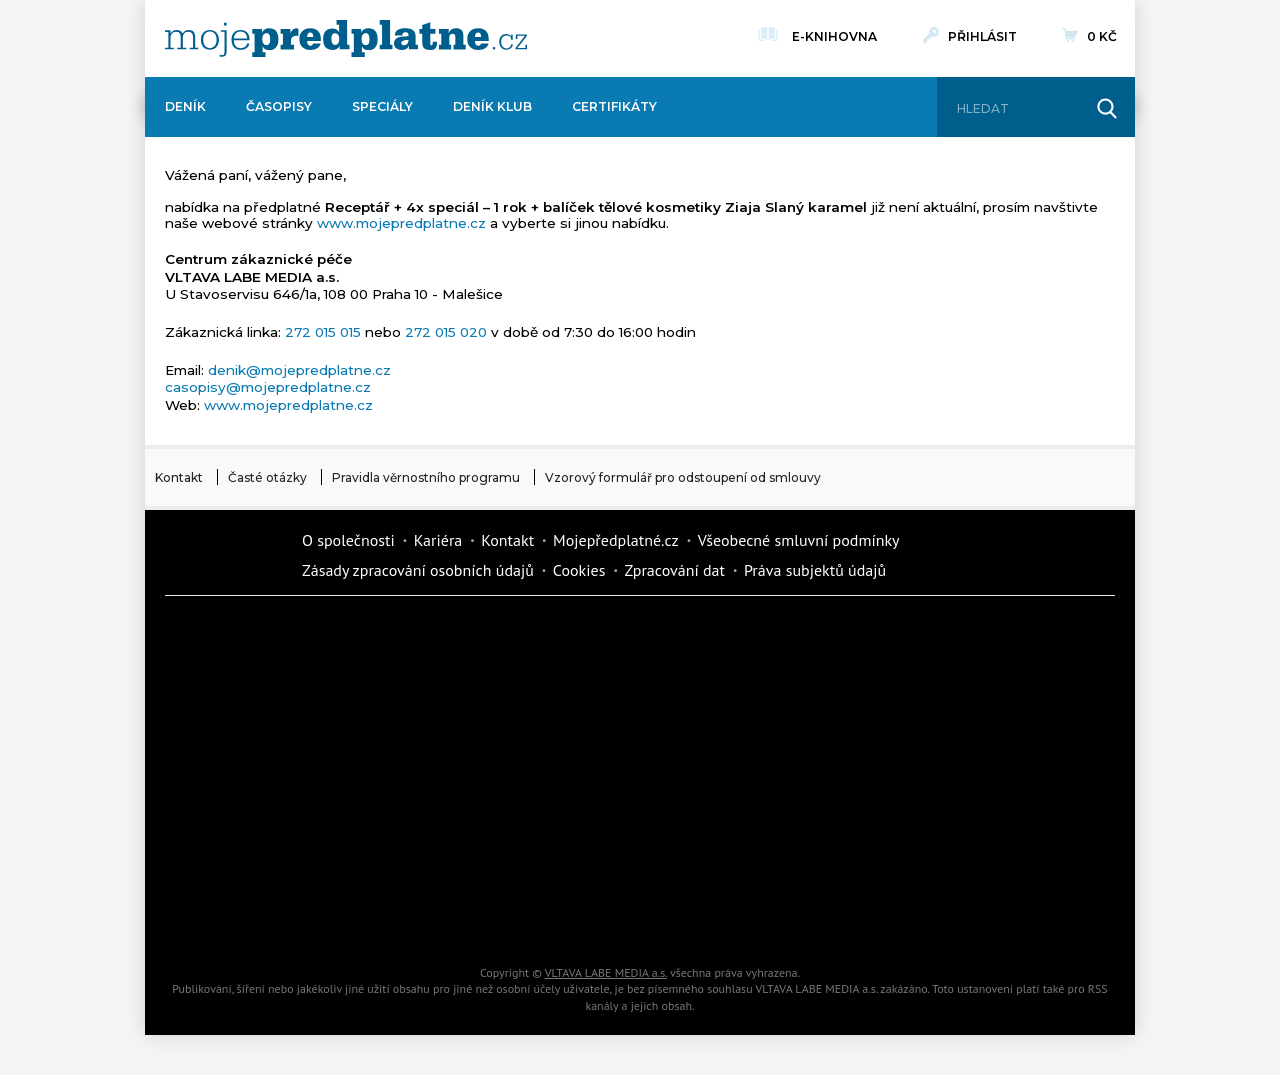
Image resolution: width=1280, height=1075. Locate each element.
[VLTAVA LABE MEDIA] (346, 38)
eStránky (920, 776)
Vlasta (240, 776)
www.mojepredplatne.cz (401, 223)
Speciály (382, 106)
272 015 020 (446, 332)
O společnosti (348, 540)
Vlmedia (225, 554)
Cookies (579, 570)
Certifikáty (614, 106)
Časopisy (279, 106)
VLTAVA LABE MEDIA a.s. (606, 972)
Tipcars (920, 706)
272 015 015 (323, 332)
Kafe (580, 706)
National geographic (750, 846)
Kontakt (179, 477)
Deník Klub (492, 106)
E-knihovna (834, 34)
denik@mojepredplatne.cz (299, 370)
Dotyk (410, 636)
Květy (410, 776)
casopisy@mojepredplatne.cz (268, 387)
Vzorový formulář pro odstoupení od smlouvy (683, 477)
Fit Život (580, 636)
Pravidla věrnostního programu (426, 477)
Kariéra (438, 540)
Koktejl (750, 916)
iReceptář (750, 706)
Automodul (240, 916)
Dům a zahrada (920, 636)
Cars (240, 846)
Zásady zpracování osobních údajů (418, 570)
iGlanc (580, 916)
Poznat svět (410, 916)
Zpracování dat (674, 570)
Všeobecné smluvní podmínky (799, 540)
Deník (185, 106)
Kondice (240, 706)
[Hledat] (1018, 109)
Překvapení (580, 846)
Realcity (410, 706)
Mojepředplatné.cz (616, 540)
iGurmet (410, 846)
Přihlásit (982, 36)
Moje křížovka (750, 636)
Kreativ (920, 846)
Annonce (580, 776)
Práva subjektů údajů (815, 570)
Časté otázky (267, 477)
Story (750, 776)
